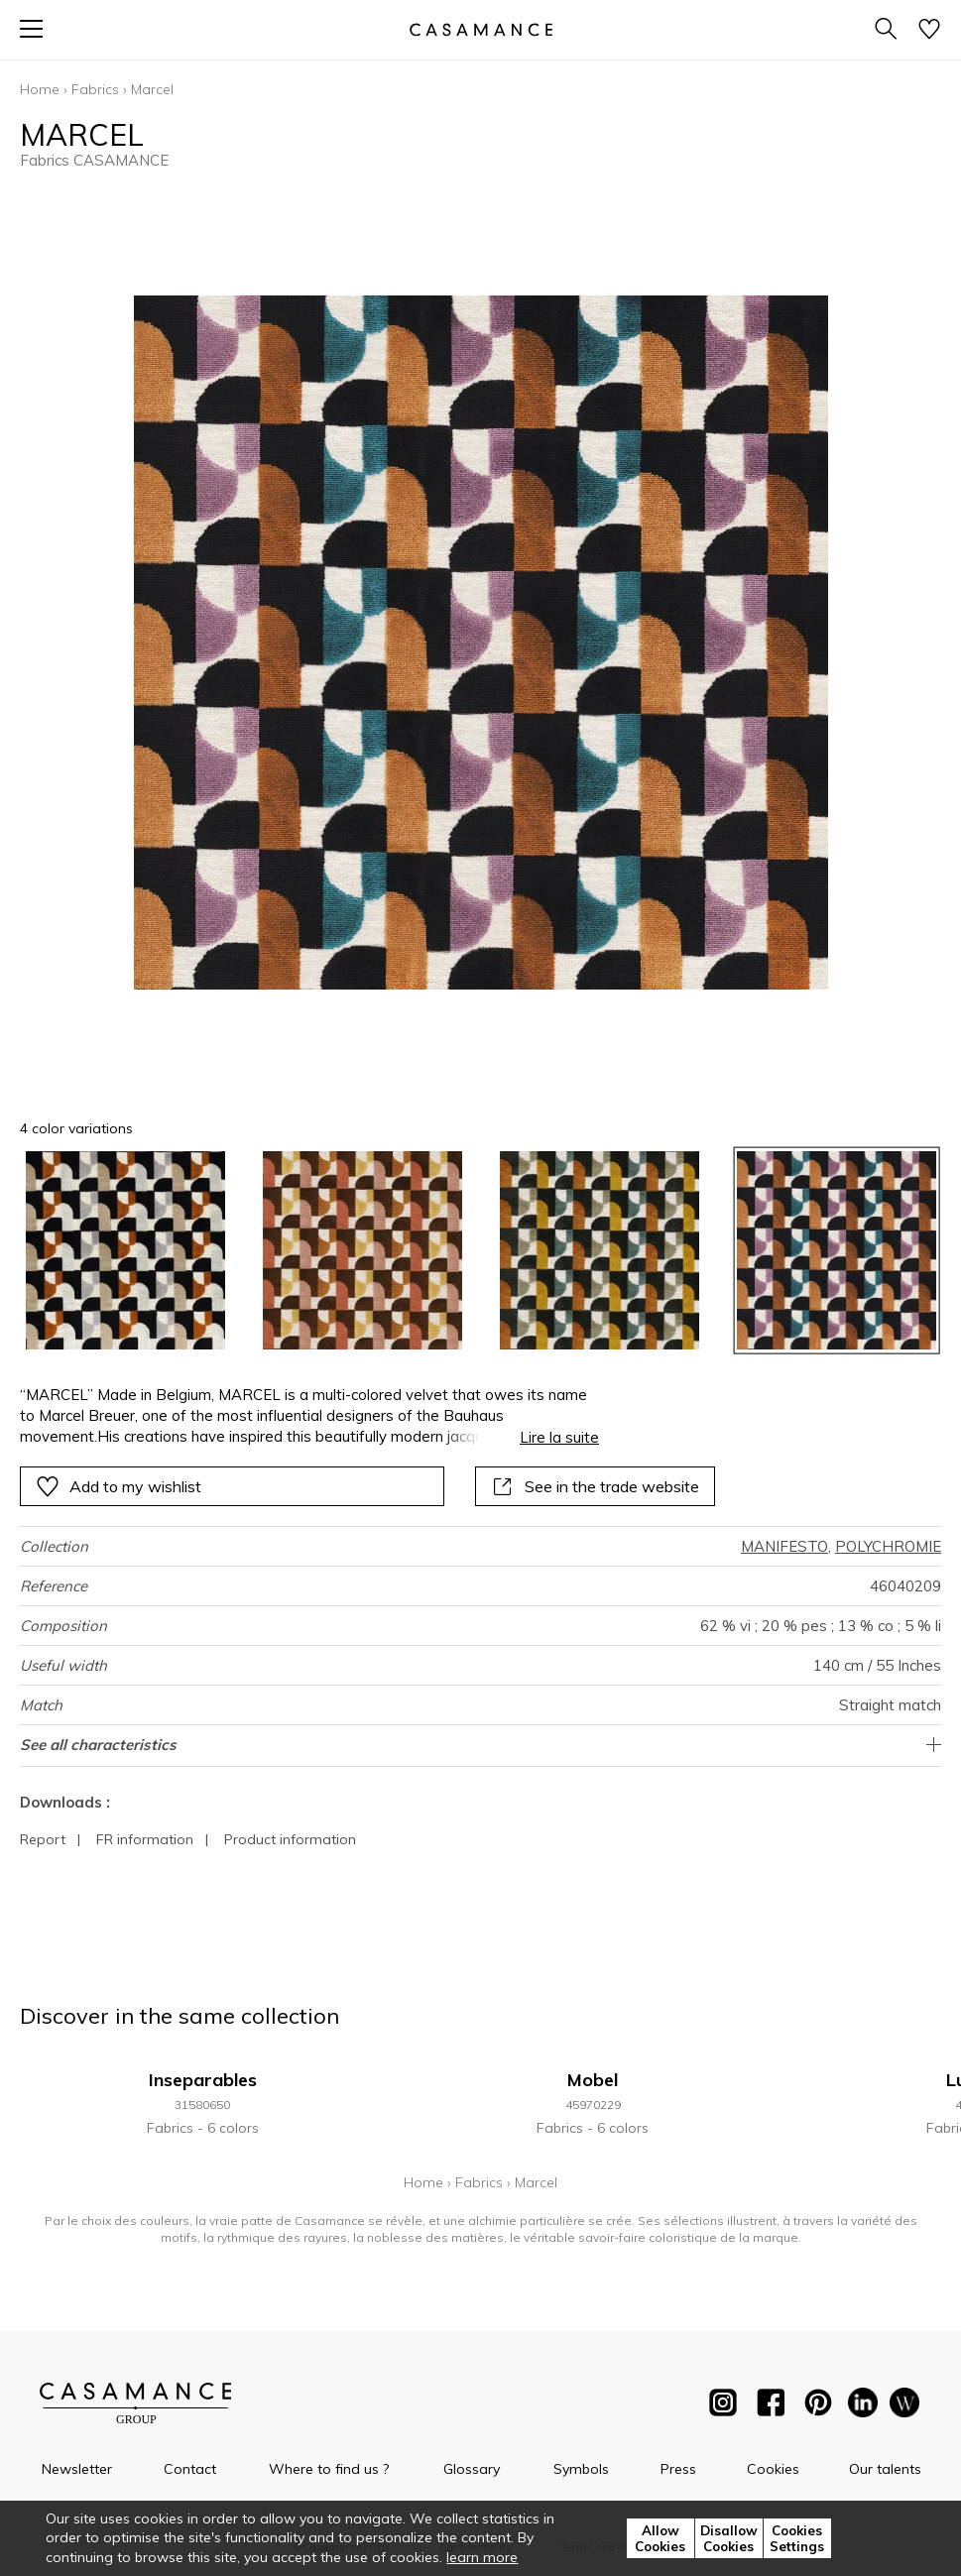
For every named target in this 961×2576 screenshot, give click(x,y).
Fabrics (95, 89)
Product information (290, 1839)
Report (42, 1839)
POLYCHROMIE (888, 1546)
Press (678, 2469)
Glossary (471, 2469)
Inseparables (203, 2079)
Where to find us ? (329, 2469)
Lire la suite (559, 1437)
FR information (144, 1839)
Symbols (581, 2469)
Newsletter (77, 2469)
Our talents (885, 2469)
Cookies (773, 2469)
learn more (482, 2557)
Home (40, 89)
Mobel (592, 2079)
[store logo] (480, 29)
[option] (125, 1250)
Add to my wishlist (118, 1486)
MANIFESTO (784, 1546)
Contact (190, 2469)
